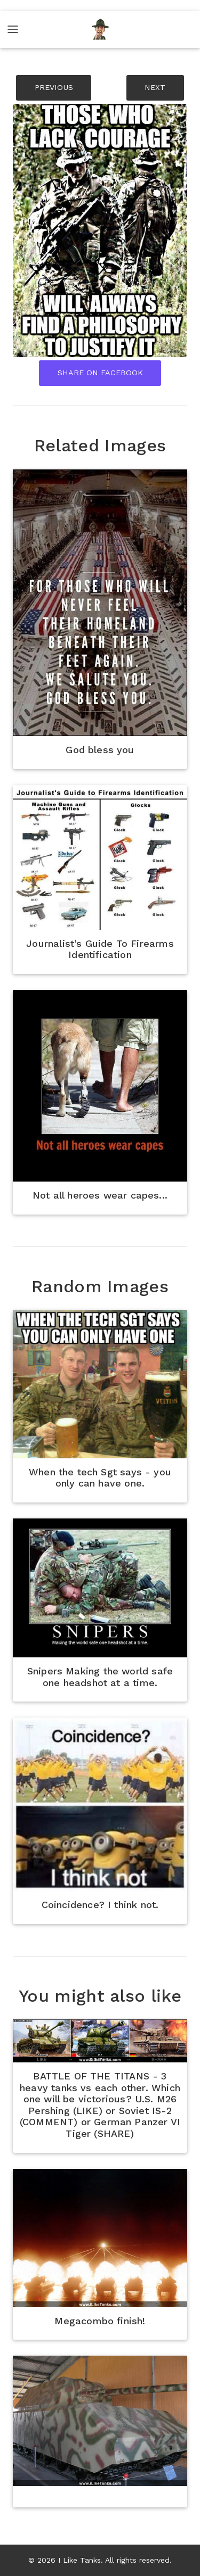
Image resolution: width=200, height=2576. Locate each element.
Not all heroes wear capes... (100, 1195)
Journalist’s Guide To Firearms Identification (99, 949)
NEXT (155, 87)
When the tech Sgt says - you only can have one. (100, 1477)
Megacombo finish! (99, 2320)
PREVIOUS (54, 87)
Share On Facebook (100, 372)
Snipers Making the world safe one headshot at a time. (100, 1676)
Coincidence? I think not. (100, 1904)
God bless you (100, 749)
